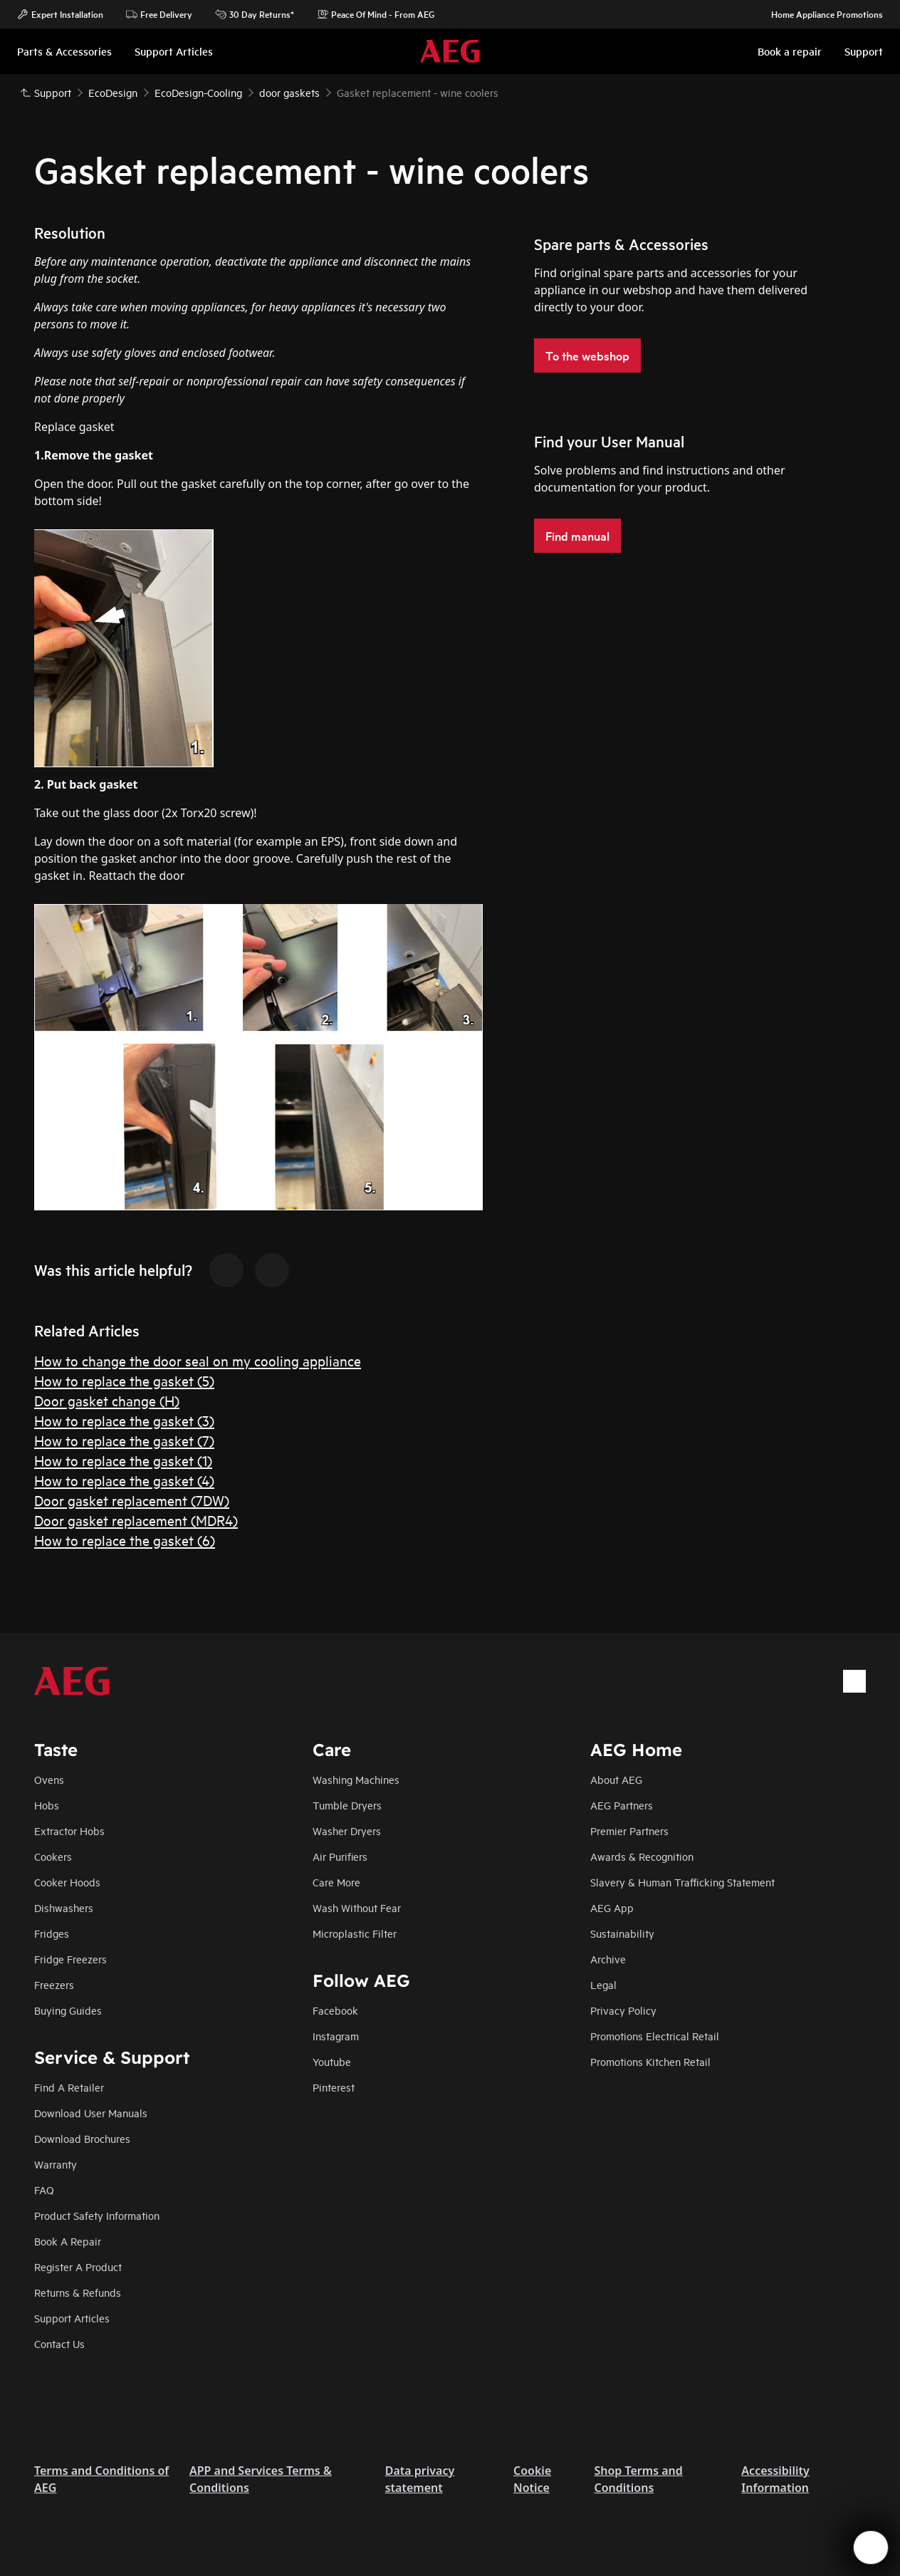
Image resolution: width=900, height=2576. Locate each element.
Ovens (49, 1779)
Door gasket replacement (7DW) (131, 1500)
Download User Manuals (90, 2112)
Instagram (336, 2035)
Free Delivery (159, 14)
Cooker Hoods (67, 1882)
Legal (603, 1984)
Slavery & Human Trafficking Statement (682, 1882)
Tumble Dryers (347, 1805)
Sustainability (622, 1933)
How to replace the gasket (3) (124, 1420)
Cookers (53, 1856)
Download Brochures (82, 2138)
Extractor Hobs (69, 1830)
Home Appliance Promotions (820, 14)
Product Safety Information (96, 2215)
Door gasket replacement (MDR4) (136, 1520)
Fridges (51, 1933)
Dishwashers (63, 1907)
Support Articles (72, 2318)
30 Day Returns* (254, 14)
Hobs (46, 1805)
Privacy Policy (623, 2010)
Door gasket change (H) (106, 1400)
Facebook (335, 2010)
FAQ (44, 2189)
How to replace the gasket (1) (123, 1460)
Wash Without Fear (357, 1907)
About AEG (616, 1779)
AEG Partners (621, 1805)
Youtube (332, 2061)
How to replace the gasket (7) (124, 1440)
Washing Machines (356, 1779)
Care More (336, 1882)
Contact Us (59, 2343)
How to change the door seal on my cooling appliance (197, 1360)
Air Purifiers (340, 1856)
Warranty (55, 2164)
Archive (608, 1958)
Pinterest (334, 2087)
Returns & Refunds (77, 2292)
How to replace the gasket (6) (124, 1540)
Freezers (54, 1984)
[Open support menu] (871, 2547)
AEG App (612, 1907)
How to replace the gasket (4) (124, 1480)
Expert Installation (60, 14)
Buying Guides (68, 2010)
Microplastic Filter (355, 1933)
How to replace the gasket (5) (124, 1380)
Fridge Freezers (70, 1958)
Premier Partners (629, 1830)
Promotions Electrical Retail (654, 2035)
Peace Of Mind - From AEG (375, 14)
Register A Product (78, 2266)
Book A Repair (67, 2241)
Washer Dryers (347, 1830)
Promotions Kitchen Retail (650, 2061)
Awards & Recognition (642, 1856)
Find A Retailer (69, 2087)
